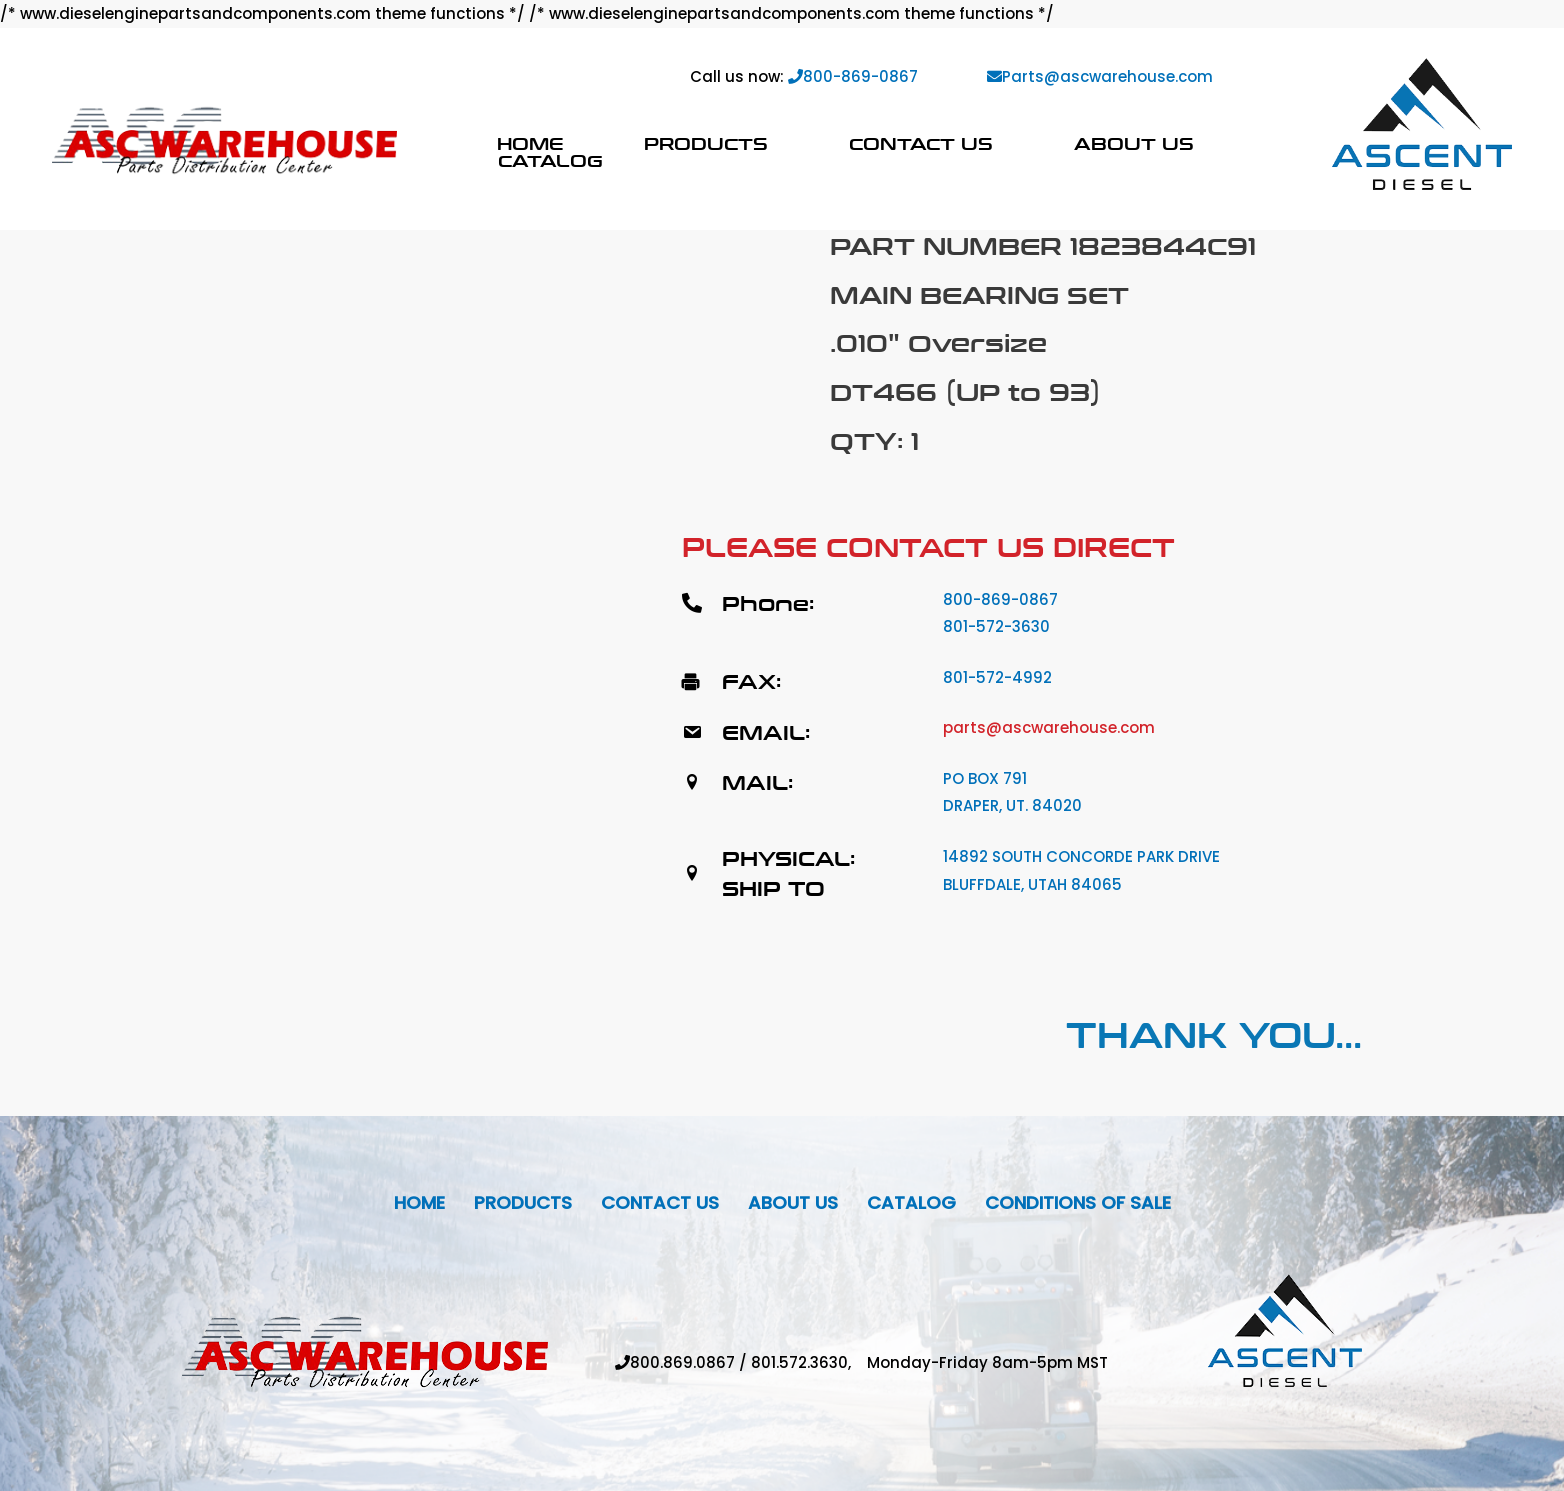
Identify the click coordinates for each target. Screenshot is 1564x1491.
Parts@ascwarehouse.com (1100, 76)
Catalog (550, 160)
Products (706, 143)
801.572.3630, (809, 1362)
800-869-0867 (853, 76)
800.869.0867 (682, 1362)
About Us (1134, 143)
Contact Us (921, 143)
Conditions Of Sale (1078, 1202)
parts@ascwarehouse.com (1049, 727)
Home (530, 143)
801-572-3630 (996, 626)
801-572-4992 (997, 677)
